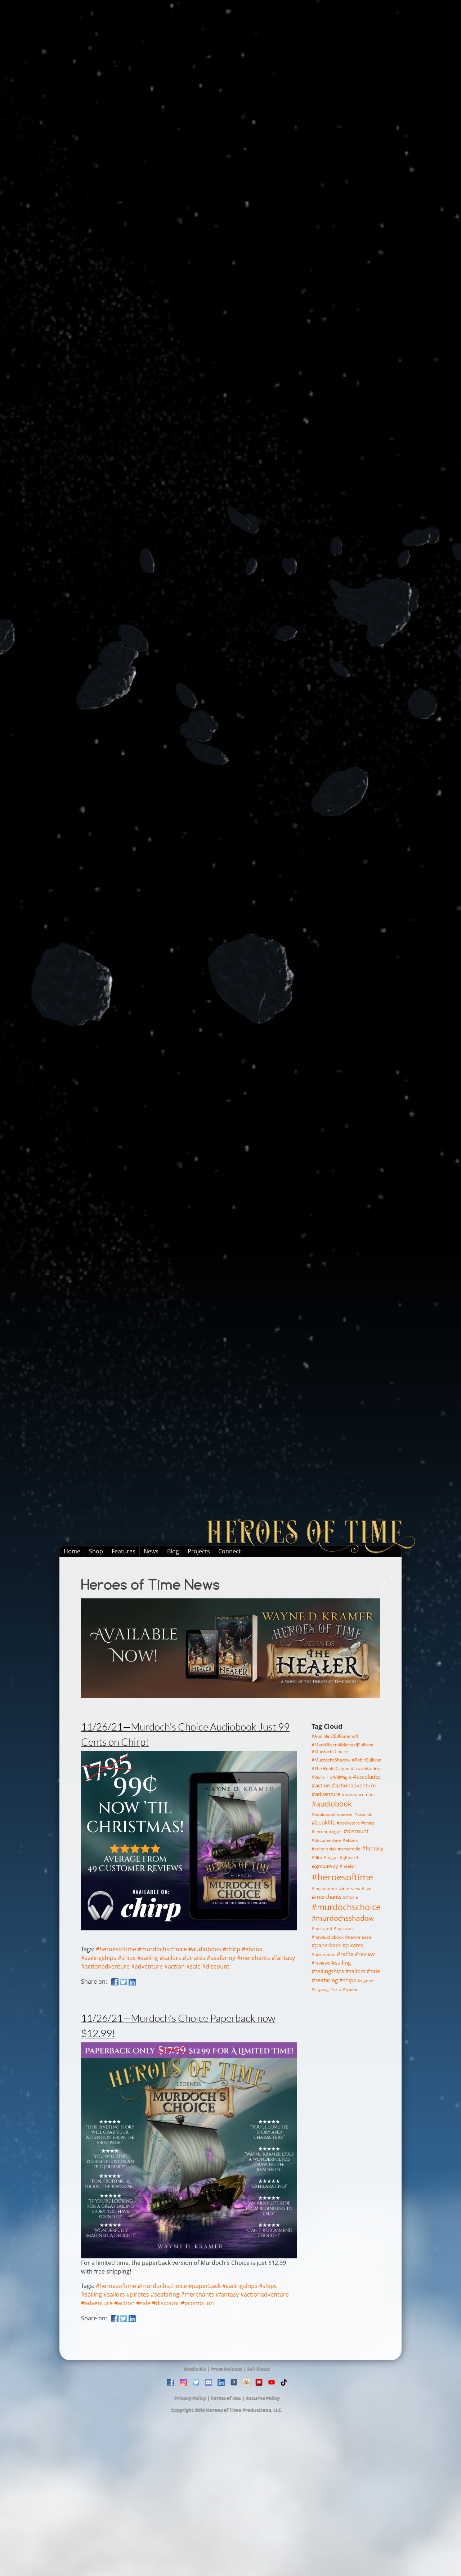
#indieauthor (324, 1888)
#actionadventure (105, 1966)
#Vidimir (320, 1777)
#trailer (350, 1989)
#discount (215, 1966)
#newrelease (358, 1937)
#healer (347, 1866)
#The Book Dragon (330, 1768)
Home (72, 1551)
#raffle (345, 1954)
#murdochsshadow (343, 1918)
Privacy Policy (190, 2398)
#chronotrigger (327, 1831)
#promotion (197, 2303)
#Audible (321, 1736)
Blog (173, 1551)
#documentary (326, 1840)
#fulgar (330, 1857)
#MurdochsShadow (331, 1760)
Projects (199, 1551)
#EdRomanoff (344, 1736)
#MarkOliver (324, 1745)
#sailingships (98, 1958)
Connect (229, 1551)
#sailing (147, 1958)
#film (317, 1857)
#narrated (322, 1928)
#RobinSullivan (366, 1760)
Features (123, 1551)
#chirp (231, 1949)
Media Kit (195, 2369)
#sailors (170, 1958)
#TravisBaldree (366, 1768)
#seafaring (221, 1958)
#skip (335, 1989)
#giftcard (349, 1857)
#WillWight (341, 1777)
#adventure (147, 1966)
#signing (320, 1989)
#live (366, 1888)
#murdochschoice (162, 1949)
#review (365, 1954)
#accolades (367, 1777)
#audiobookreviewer (332, 1814)
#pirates (194, 1958)
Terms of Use (226, 2398)
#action (174, 1966)
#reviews (321, 1963)
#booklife (323, 1822)
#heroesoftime (116, 1949)
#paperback (204, 2286)
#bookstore (348, 1823)
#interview (349, 1888)
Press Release (226, 2369)
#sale (193, 1966)
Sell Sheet (258, 2369)
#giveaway (325, 1866)
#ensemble (349, 1849)
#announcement (358, 1794)
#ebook (252, 1949)
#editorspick (324, 1849)
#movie (350, 1897)
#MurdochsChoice (330, 1752)
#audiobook (204, 1949)
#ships (127, 1958)
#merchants (253, 1958)
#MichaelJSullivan (355, 1745)
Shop (96, 1551)
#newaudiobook (328, 1937)
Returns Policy (262, 2398)
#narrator (343, 1928)
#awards (363, 1814)
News (151, 1551)
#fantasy (283, 1958)
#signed (365, 1981)
